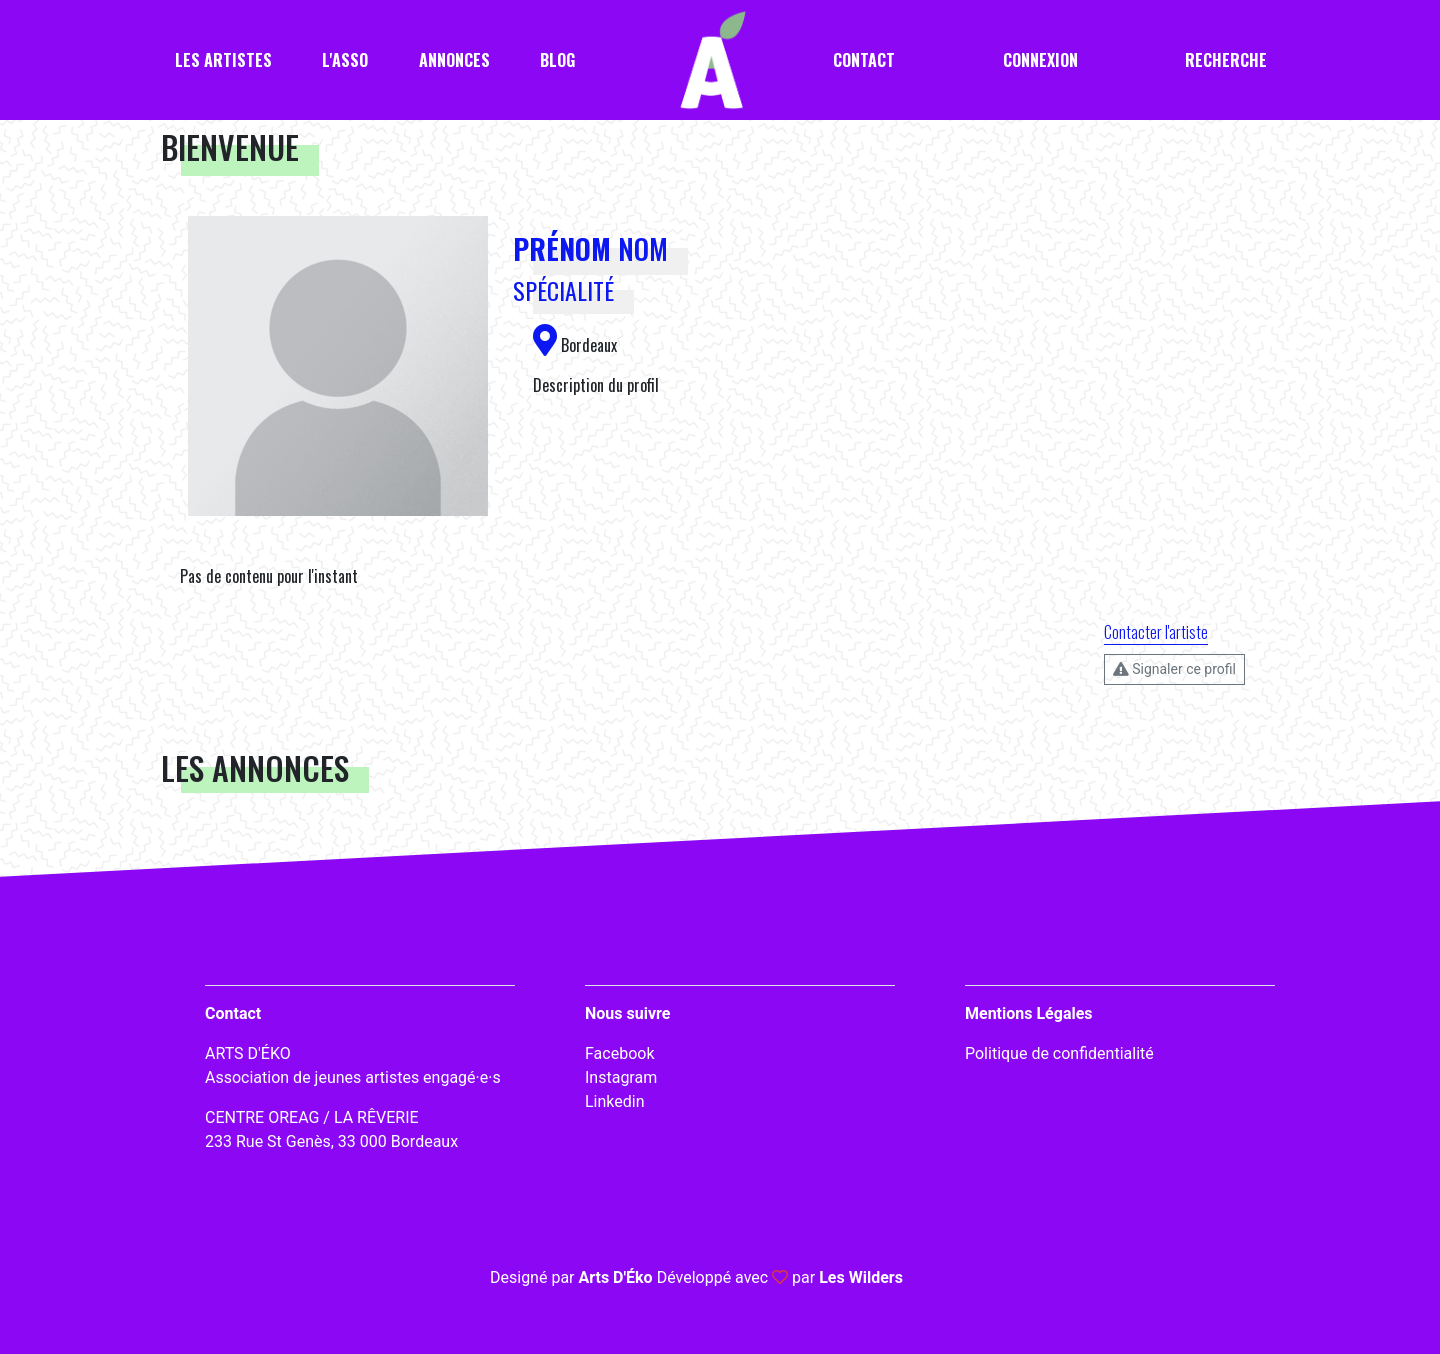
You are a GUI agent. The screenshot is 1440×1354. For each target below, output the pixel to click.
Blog (557, 60)
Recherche (1226, 60)
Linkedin (615, 1101)
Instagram (621, 1077)
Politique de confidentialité (1059, 1053)
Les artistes (223, 60)
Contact (864, 60)
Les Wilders (861, 1277)
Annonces (454, 60)
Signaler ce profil (1174, 669)
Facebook (619, 1053)
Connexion (1040, 60)
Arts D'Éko (615, 1277)
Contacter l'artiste (1156, 632)
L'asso (345, 60)
